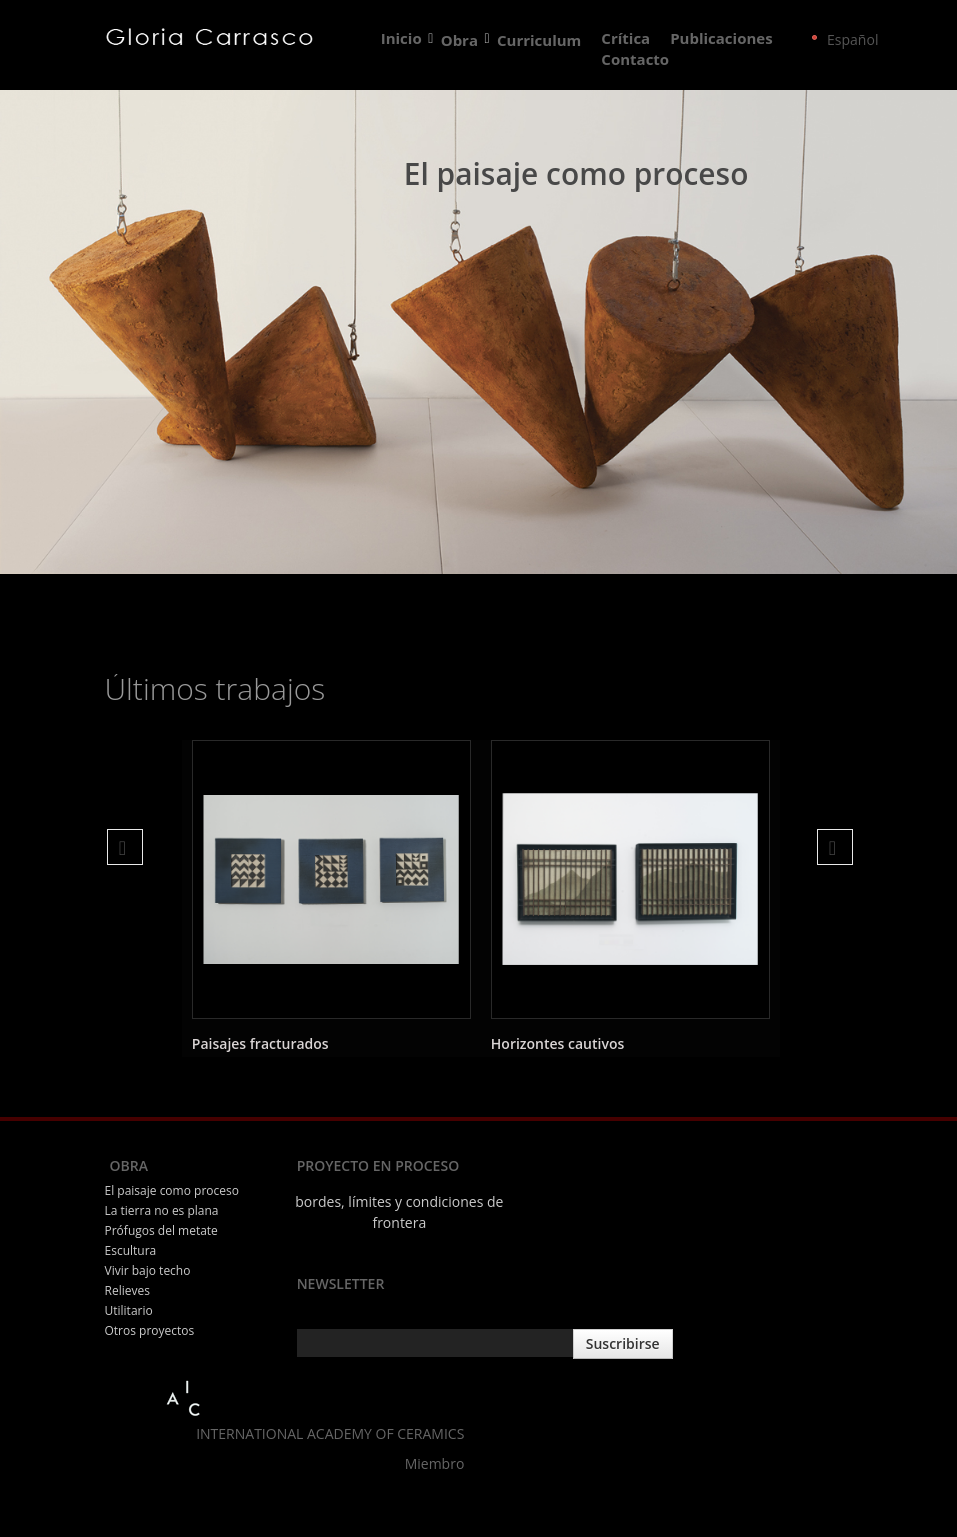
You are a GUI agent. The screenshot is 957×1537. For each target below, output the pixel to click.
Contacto (635, 60)
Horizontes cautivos (557, 1043)
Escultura (131, 1250)
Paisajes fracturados (260, 1043)
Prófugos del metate (161, 1230)
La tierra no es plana (162, 1210)
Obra (460, 40)
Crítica (625, 39)
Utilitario (129, 1310)
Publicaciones (721, 39)
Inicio (401, 39)
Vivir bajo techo (148, 1270)
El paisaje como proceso (172, 1190)
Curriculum (539, 40)
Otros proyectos (150, 1330)
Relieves (127, 1290)
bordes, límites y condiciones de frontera (399, 1212)
